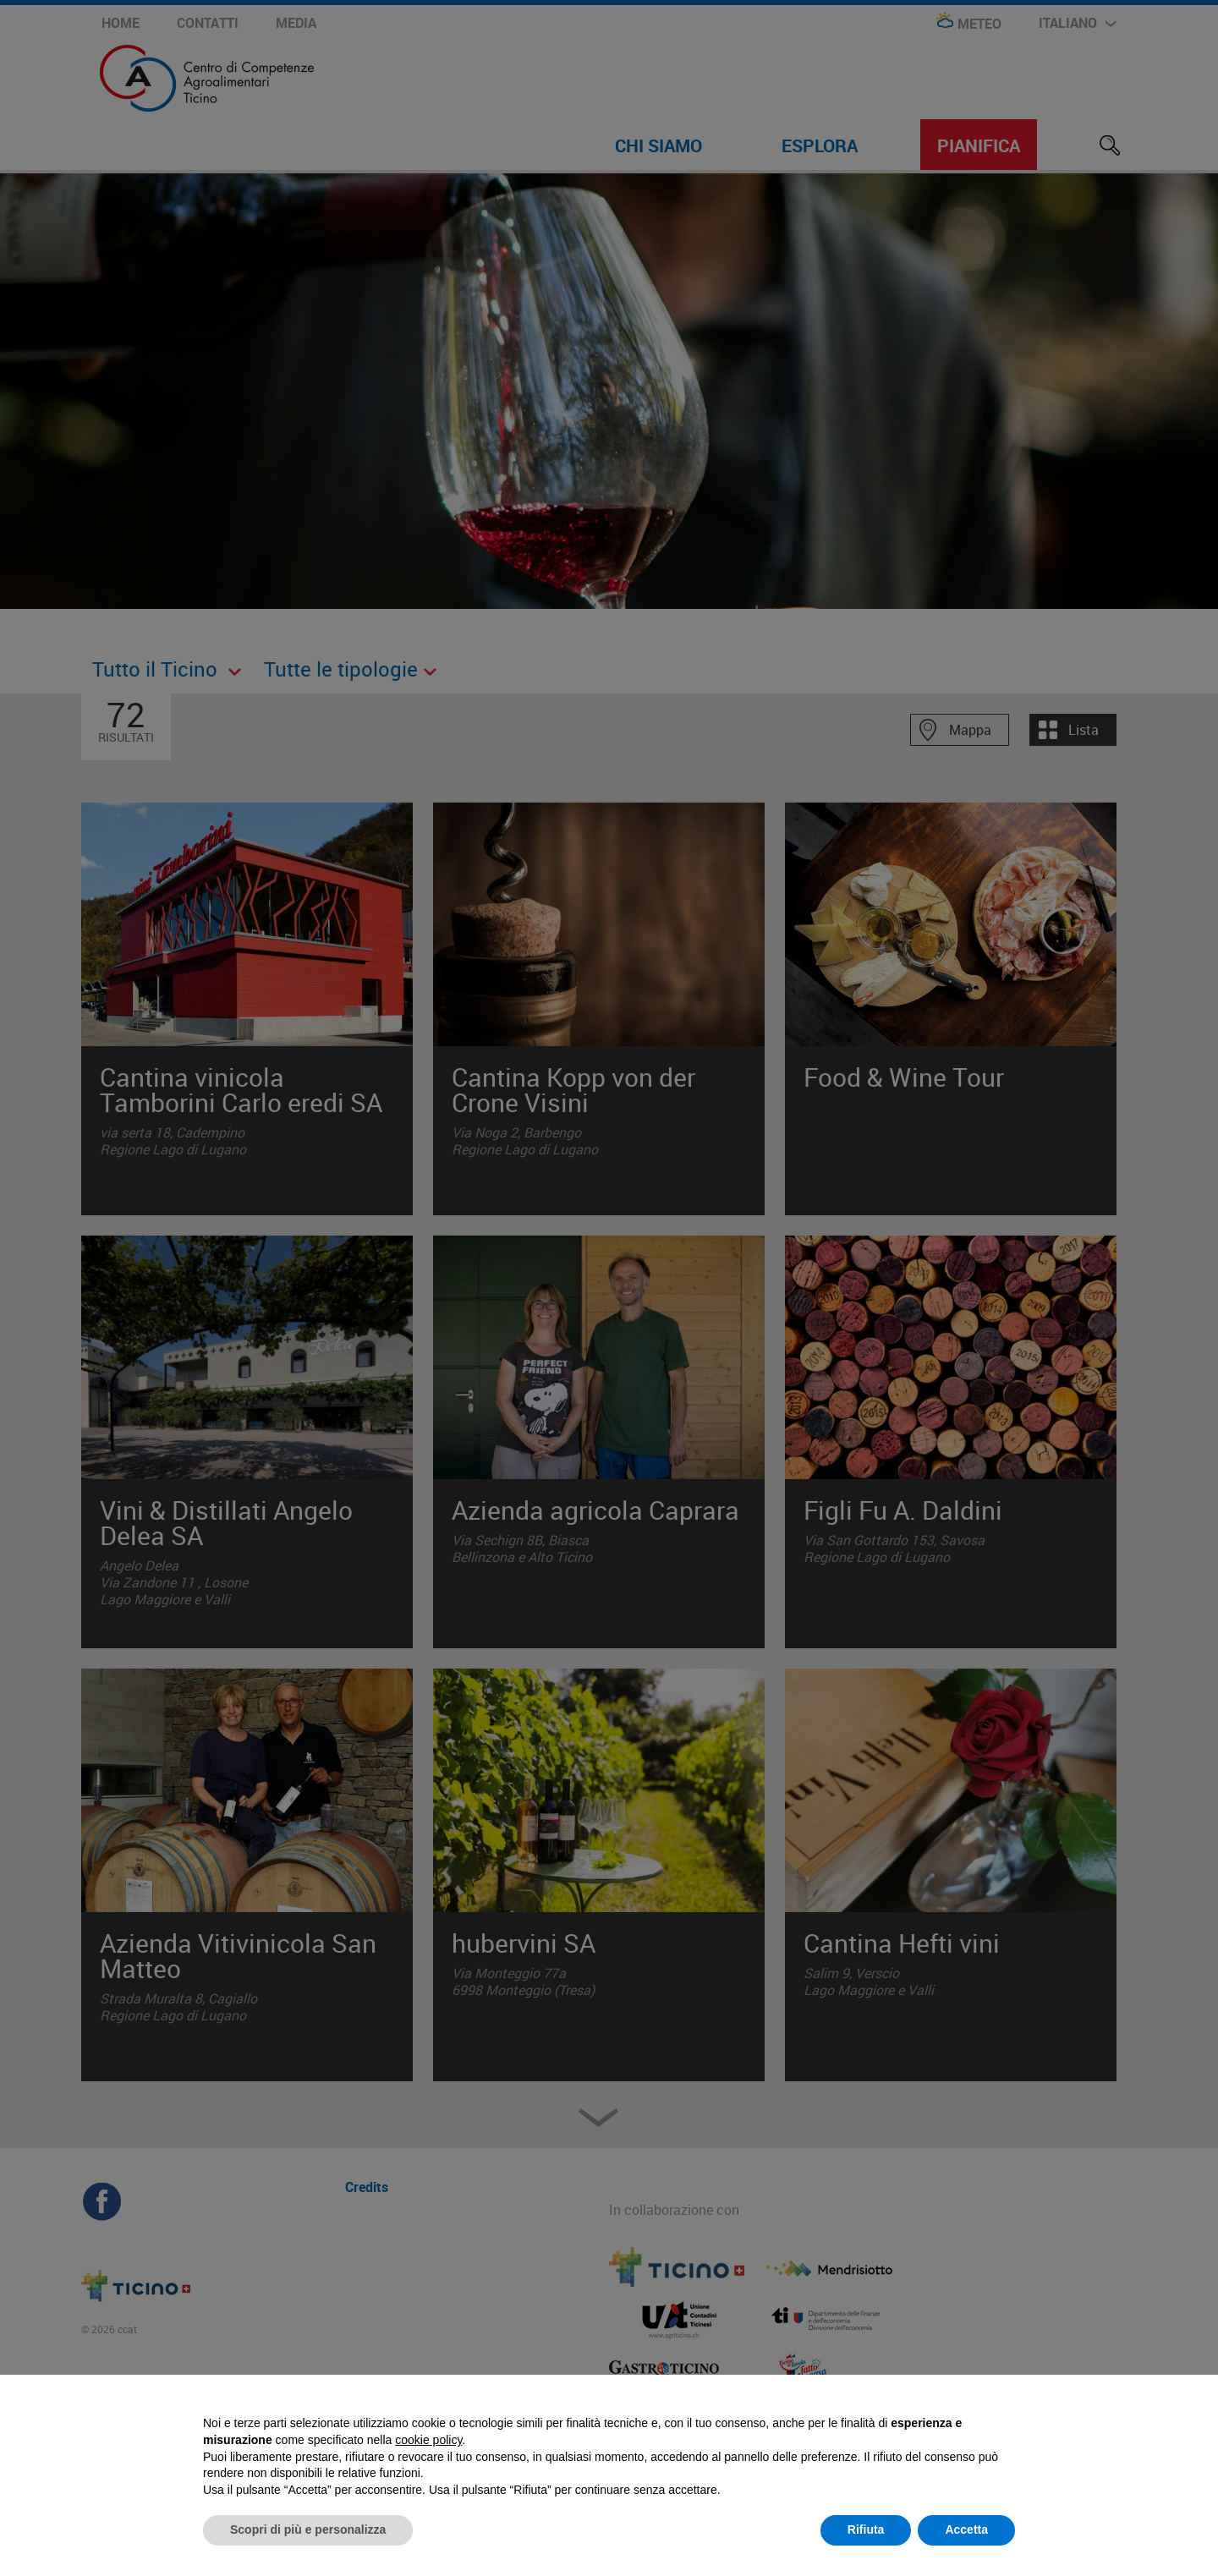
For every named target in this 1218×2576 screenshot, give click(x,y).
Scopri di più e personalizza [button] (308, 2529)
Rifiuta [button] (866, 2529)
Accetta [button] (966, 2529)
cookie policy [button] (428, 2440)
